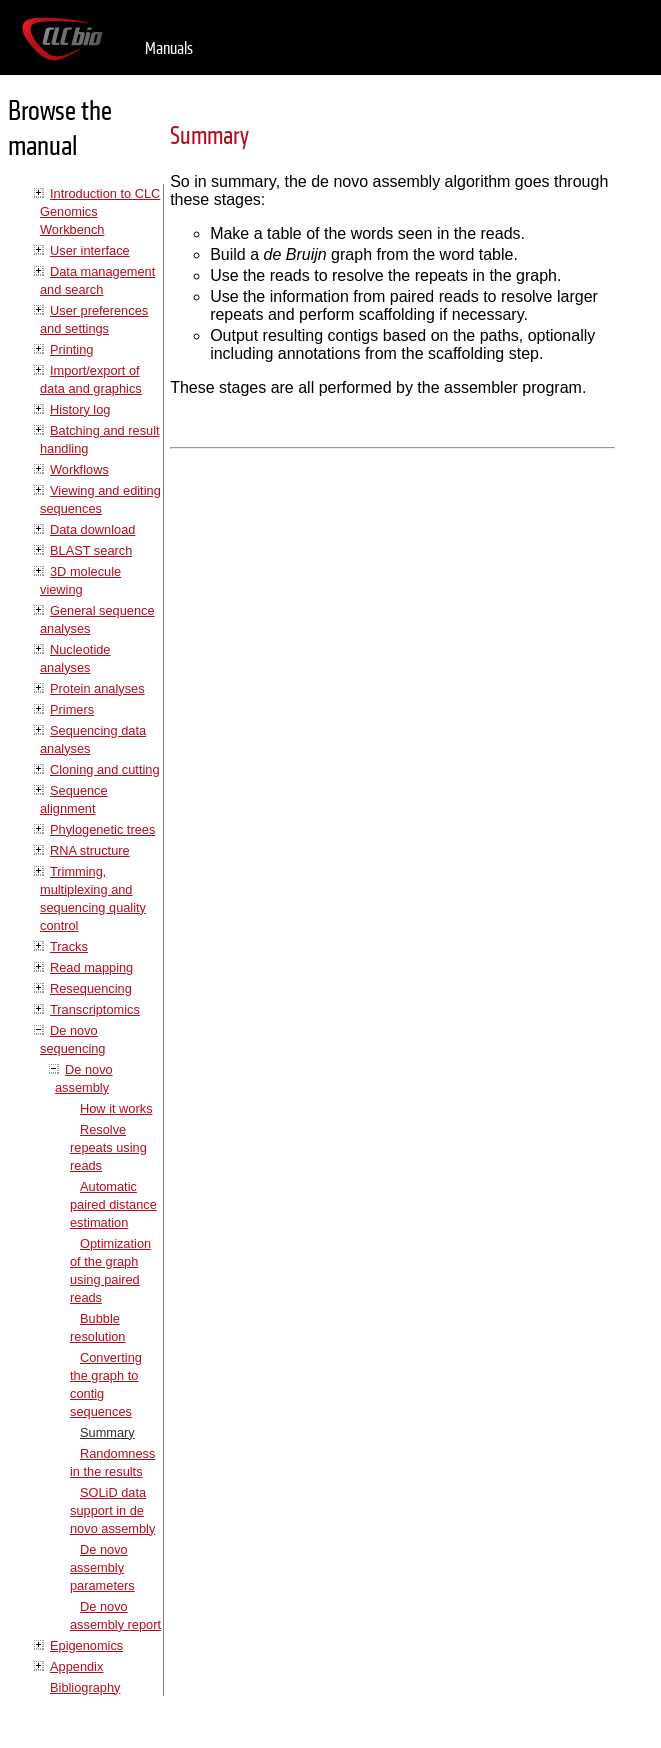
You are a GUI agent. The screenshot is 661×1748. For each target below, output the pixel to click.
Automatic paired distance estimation (113, 1204)
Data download (92, 529)
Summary (107, 1432)
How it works (116, 1108)
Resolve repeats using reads (108, 1147)
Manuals (169, 48)
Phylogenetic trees (102, 829)
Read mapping (91, 967)
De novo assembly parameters (102, 1567)
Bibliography (85, 1687)
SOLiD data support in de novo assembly (112, 1510)
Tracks (69, 946)
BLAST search (91, 550)
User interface (90, 250)
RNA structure (90, 850)
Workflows (79, 469)
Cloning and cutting (105, 769)
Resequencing (91, 988)
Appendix (76, 1666)
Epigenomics (86, 1645)
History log (80, 409)
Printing (71, 349)
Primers (72, 709)
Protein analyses (97, 688)
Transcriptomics (95, 1009)
